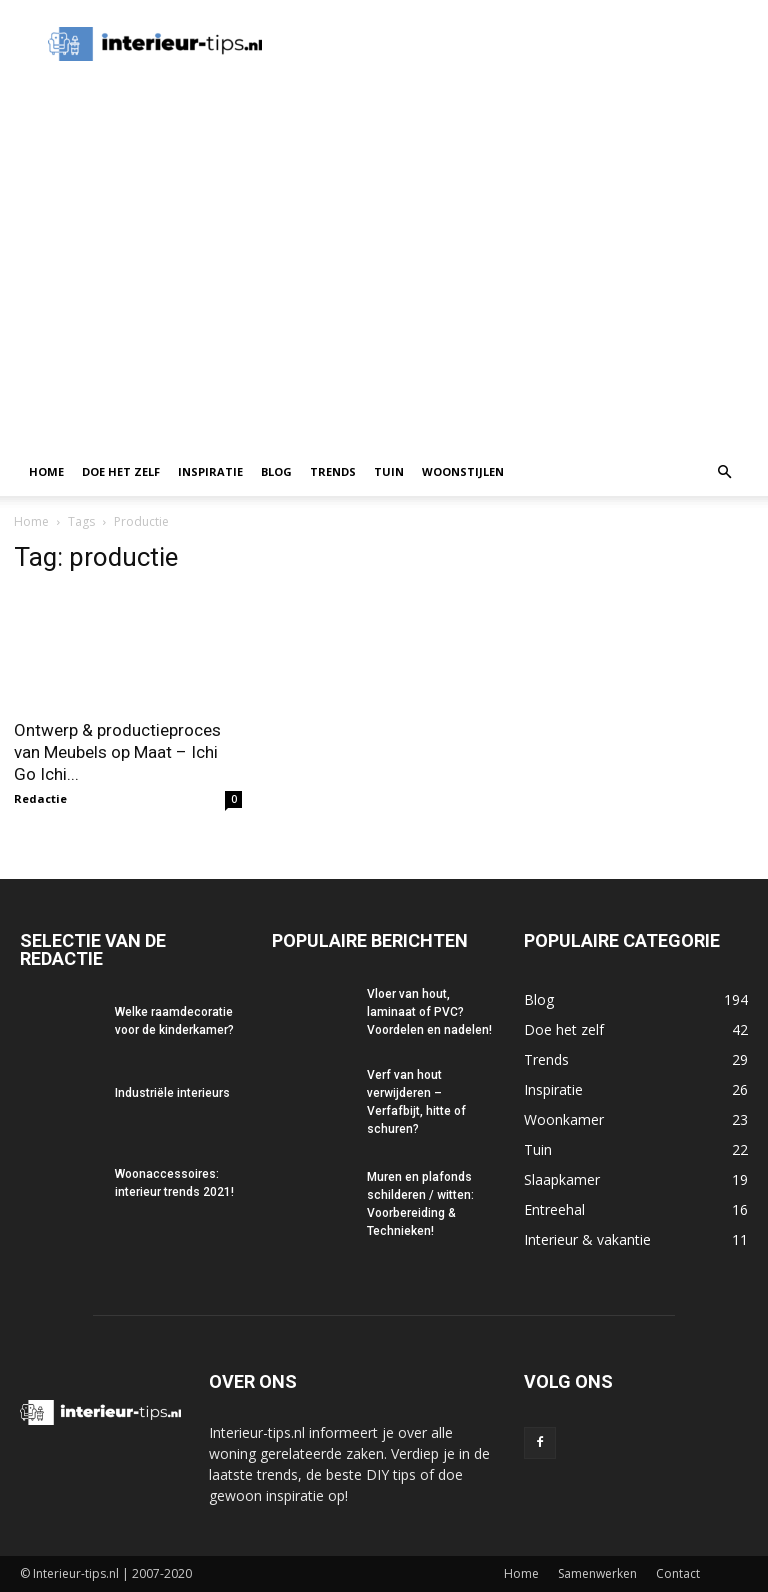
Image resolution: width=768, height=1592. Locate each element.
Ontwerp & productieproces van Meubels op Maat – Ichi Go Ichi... (117, 752)
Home (46, 471)
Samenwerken (597, 1573)
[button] (724, 472)
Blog (276, 471)
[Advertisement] (384, 298)
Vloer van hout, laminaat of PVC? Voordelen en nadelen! (429, 1012)
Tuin (389, 471)
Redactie (40, 798)
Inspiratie (210, 471)
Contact (678, 1573)
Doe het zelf (121, 471)
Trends (333, 471)
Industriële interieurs (172, 1093)
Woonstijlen (463, 471)
